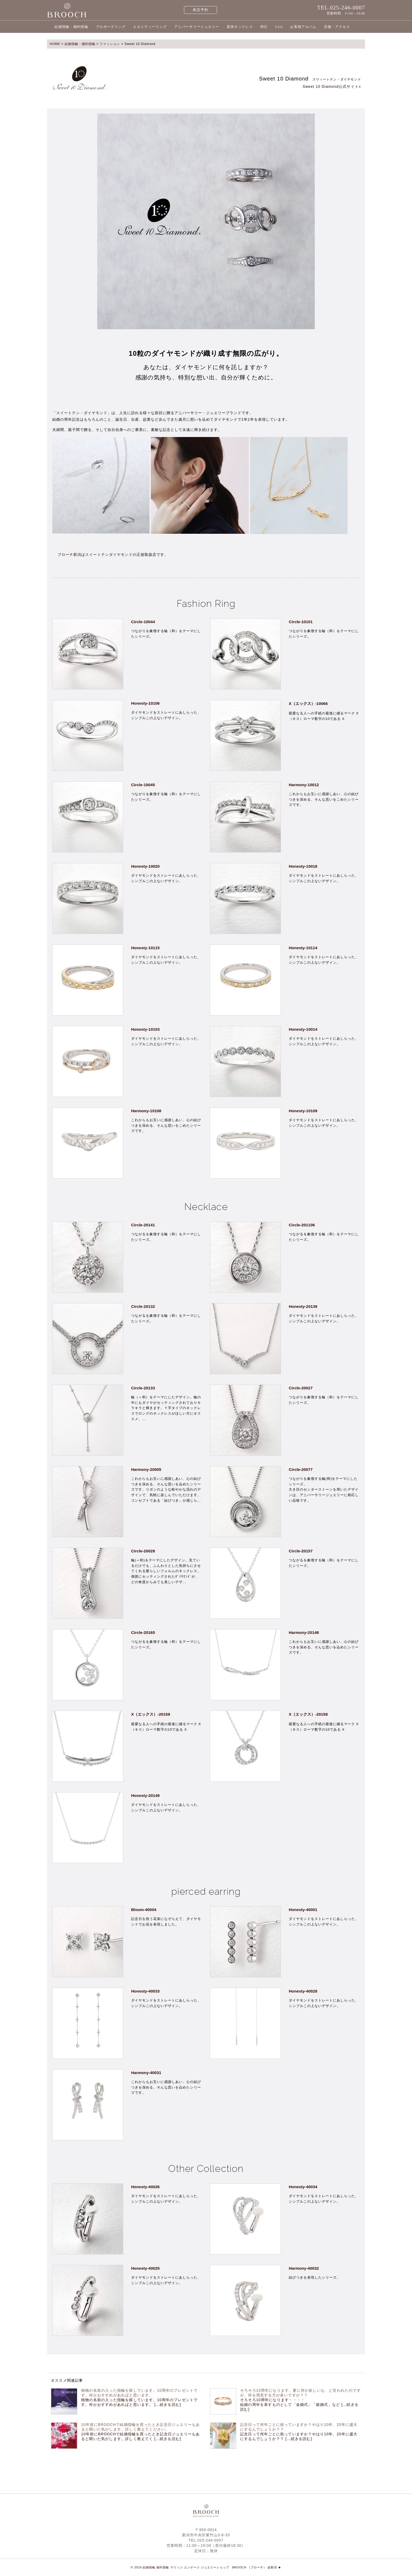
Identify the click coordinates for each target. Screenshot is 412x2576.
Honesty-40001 (303, 1909)
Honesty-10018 (303, 866)
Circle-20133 (143, 1388)
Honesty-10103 (145, 1029)
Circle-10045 (143, 785)
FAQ (279, 27)
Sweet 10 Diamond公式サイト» (332, 86)
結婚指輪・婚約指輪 (71, 27)
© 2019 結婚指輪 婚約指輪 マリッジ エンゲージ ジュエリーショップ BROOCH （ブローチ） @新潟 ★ (206, 2567)
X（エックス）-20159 (150, 1714)
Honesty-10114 (303, 948)
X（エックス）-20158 (308, 1714)
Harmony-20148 (304, 1632)
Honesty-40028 (303, 1991)
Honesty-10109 (303, 1111)
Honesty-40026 (145, 2186)
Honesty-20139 (303, 1306)
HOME (55, 44)
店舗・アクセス (337, 27)
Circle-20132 (143, 1306)
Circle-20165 (143, 1632)
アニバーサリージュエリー (196, 27)
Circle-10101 (301, 621)
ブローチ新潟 (69, 554)
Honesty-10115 (145, 948)
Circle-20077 (301, 1469)
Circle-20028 (143, 1551)
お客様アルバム (303, 27)
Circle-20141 (143, 1225)
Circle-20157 (301, 1551)
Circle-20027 (301, 1388)
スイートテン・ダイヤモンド (81, 413)
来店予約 (201, 10)
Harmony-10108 (146, 1111)
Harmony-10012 (304, 785)
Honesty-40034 (303, 2186)
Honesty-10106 (145, 703)
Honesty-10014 (303, 1029)
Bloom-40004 (143, 1909)
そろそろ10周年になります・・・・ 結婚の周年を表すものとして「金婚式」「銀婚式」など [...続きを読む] (299, 2404)
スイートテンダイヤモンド (109, 554)
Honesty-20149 (145, 1795)
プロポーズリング (111, 27)
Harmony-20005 (146, 1469)
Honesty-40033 (145, 1991)
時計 (264, 27)
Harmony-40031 (146, 2072)
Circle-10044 (143, 621)
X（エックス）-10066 (308, 703)
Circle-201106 (302, 1225)
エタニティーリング (150, 27)
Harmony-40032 (304, 2268)
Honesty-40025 (145, 2268)
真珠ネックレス (240, 27)
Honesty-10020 (145, 866)
